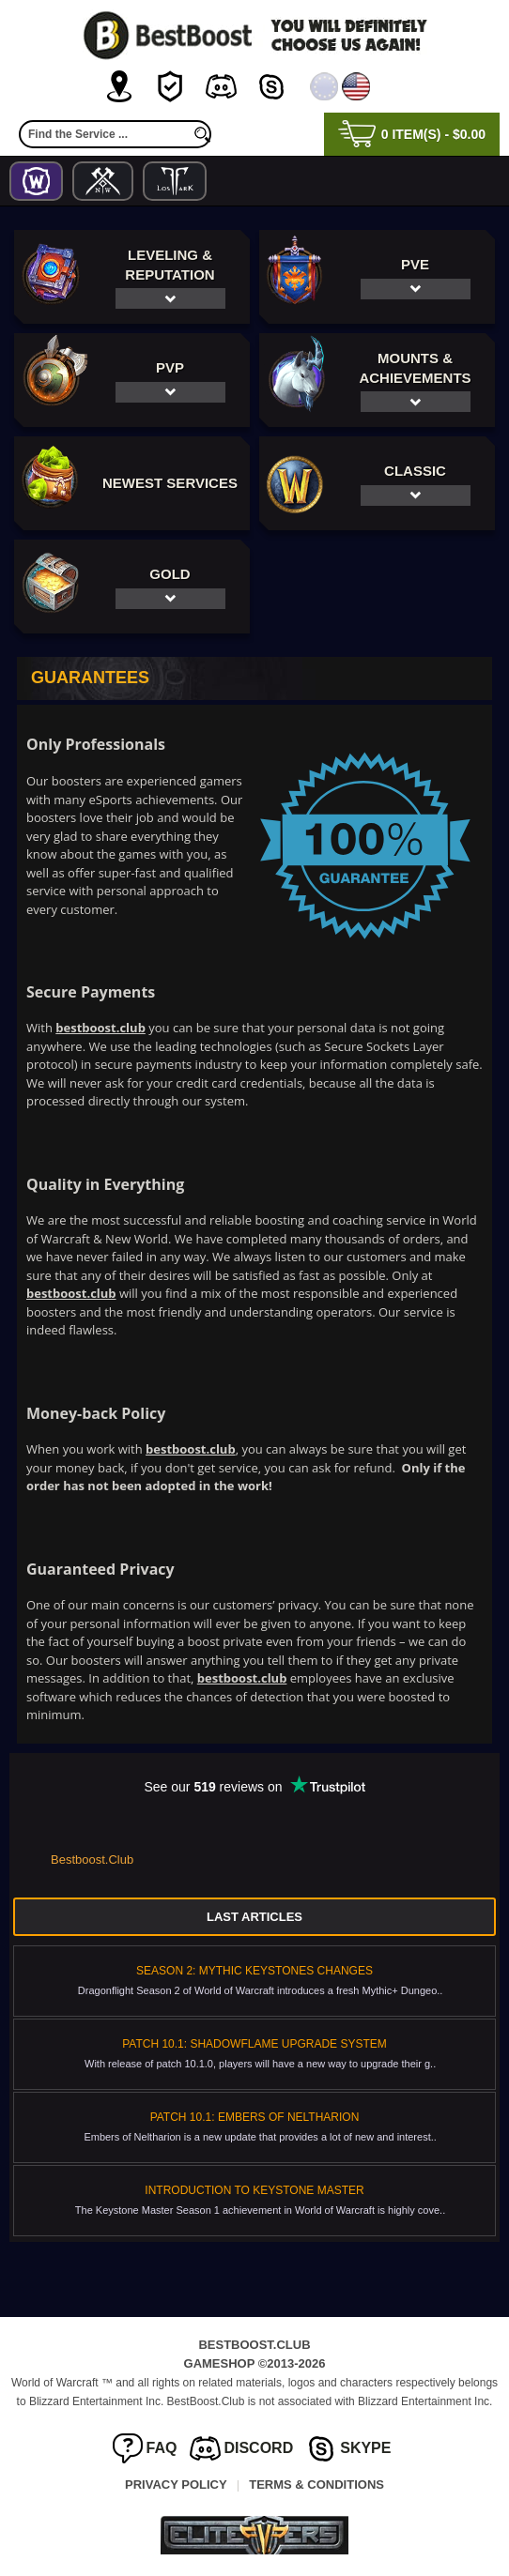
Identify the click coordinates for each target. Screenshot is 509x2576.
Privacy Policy (176, 2484)
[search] (202, 134)
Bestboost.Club (92, 1859)
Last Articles (254, 1917)
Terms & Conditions (316, 2484)
